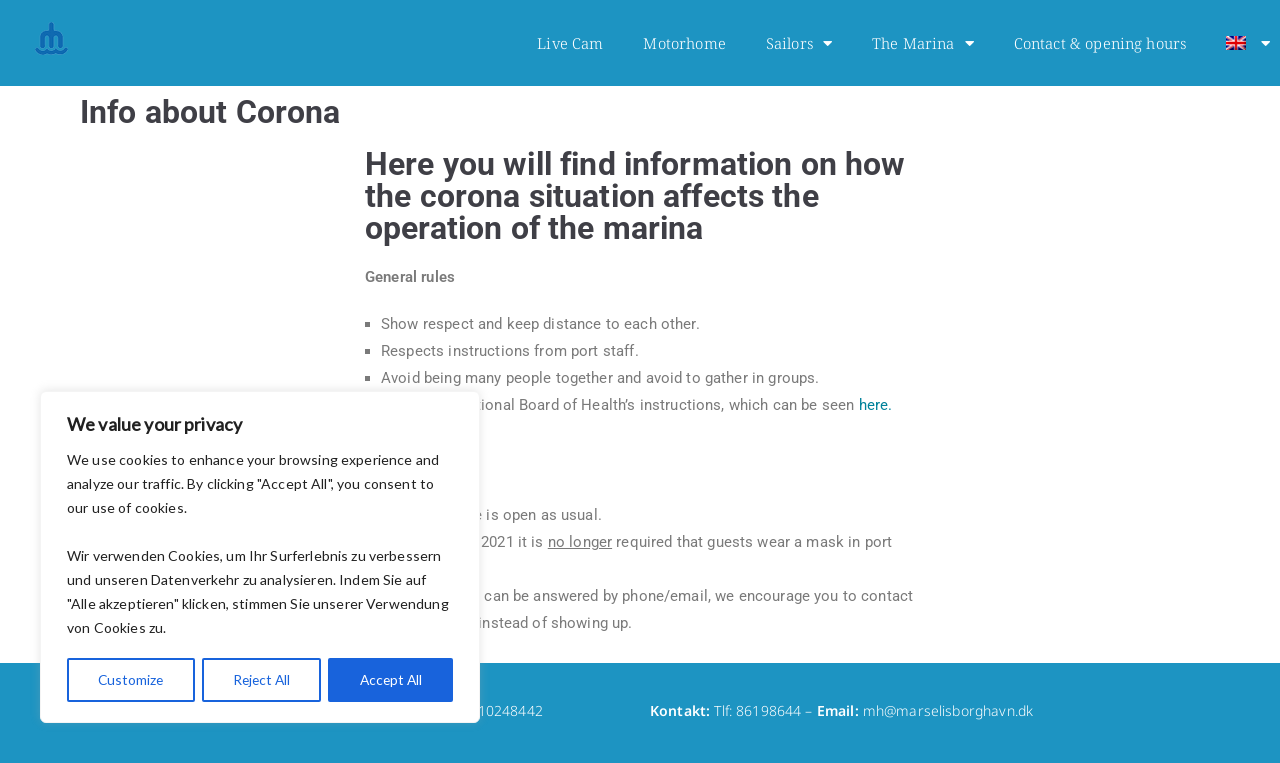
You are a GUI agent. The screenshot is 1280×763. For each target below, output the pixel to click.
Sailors (799, 43)
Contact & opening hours (1100, 43)
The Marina (923, 43)
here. (876, 405)
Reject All (261, 679)
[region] (260, 558)
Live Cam (570, 43)
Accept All (390, 679)
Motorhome (684, 43)
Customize (130, 679)
